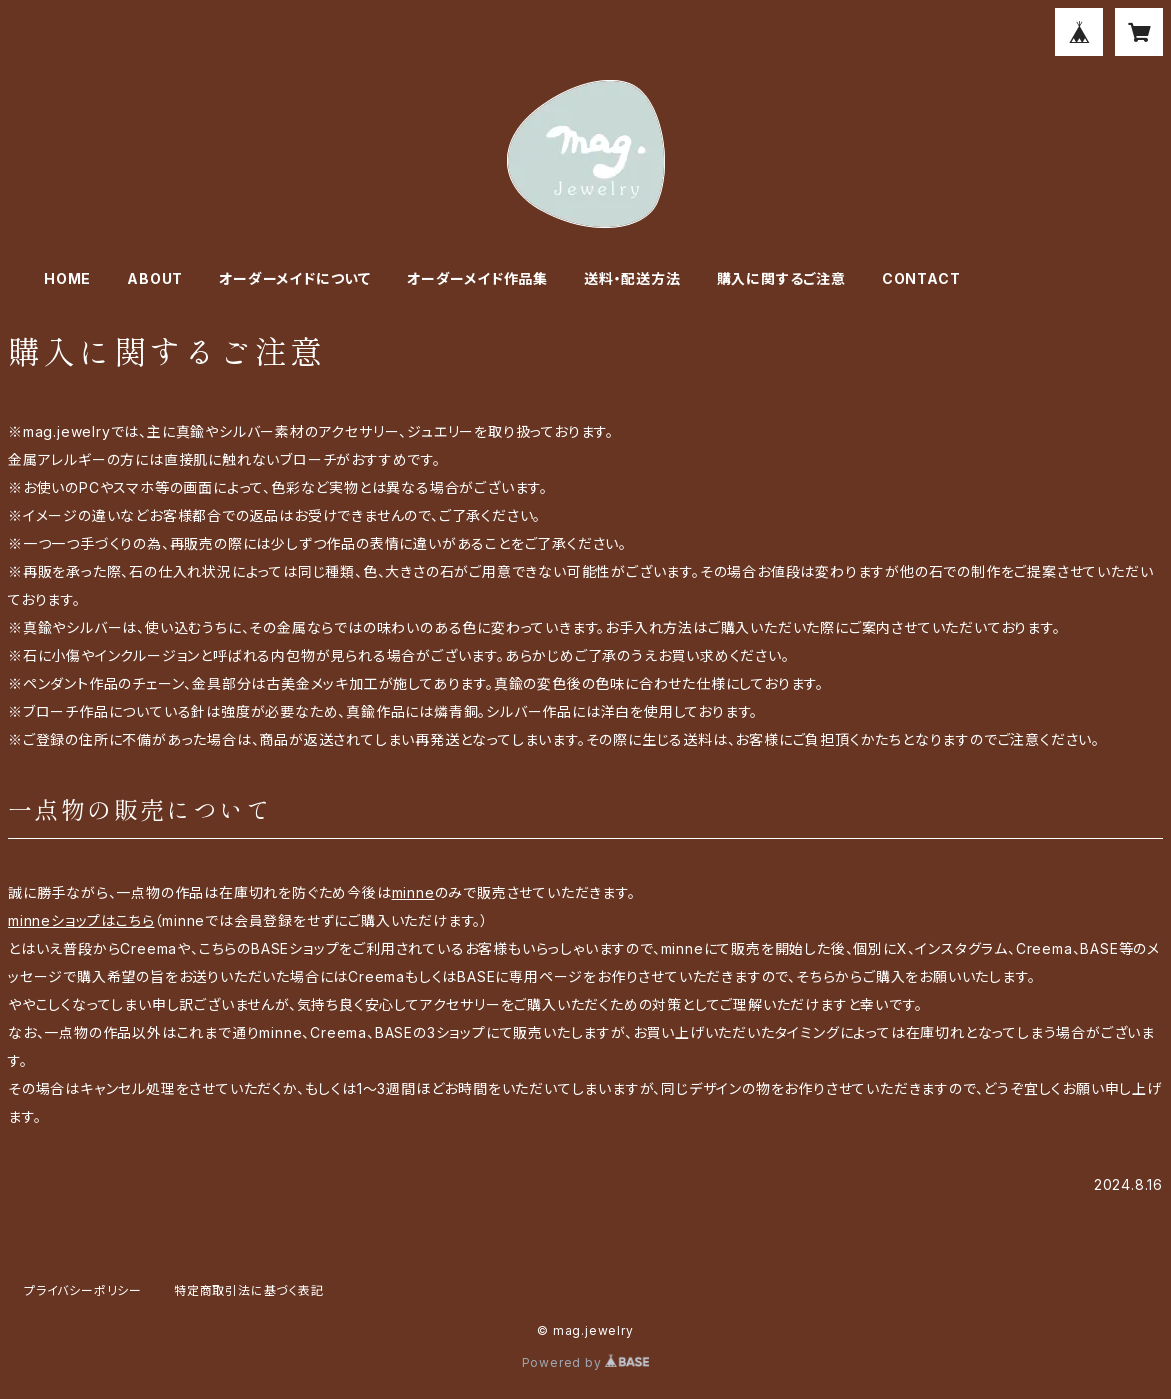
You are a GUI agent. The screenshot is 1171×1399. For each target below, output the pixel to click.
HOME (67, 278)
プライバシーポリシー (83, 1290)
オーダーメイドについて (295, 278)
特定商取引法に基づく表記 (249, 1290)
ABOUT (155, 278)
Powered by (586, 1362)
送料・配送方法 (632, 278)
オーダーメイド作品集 (477, 278)
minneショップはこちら (81, 920)
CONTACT (921, 278)
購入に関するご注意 (781, 278)
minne (413, 892)
